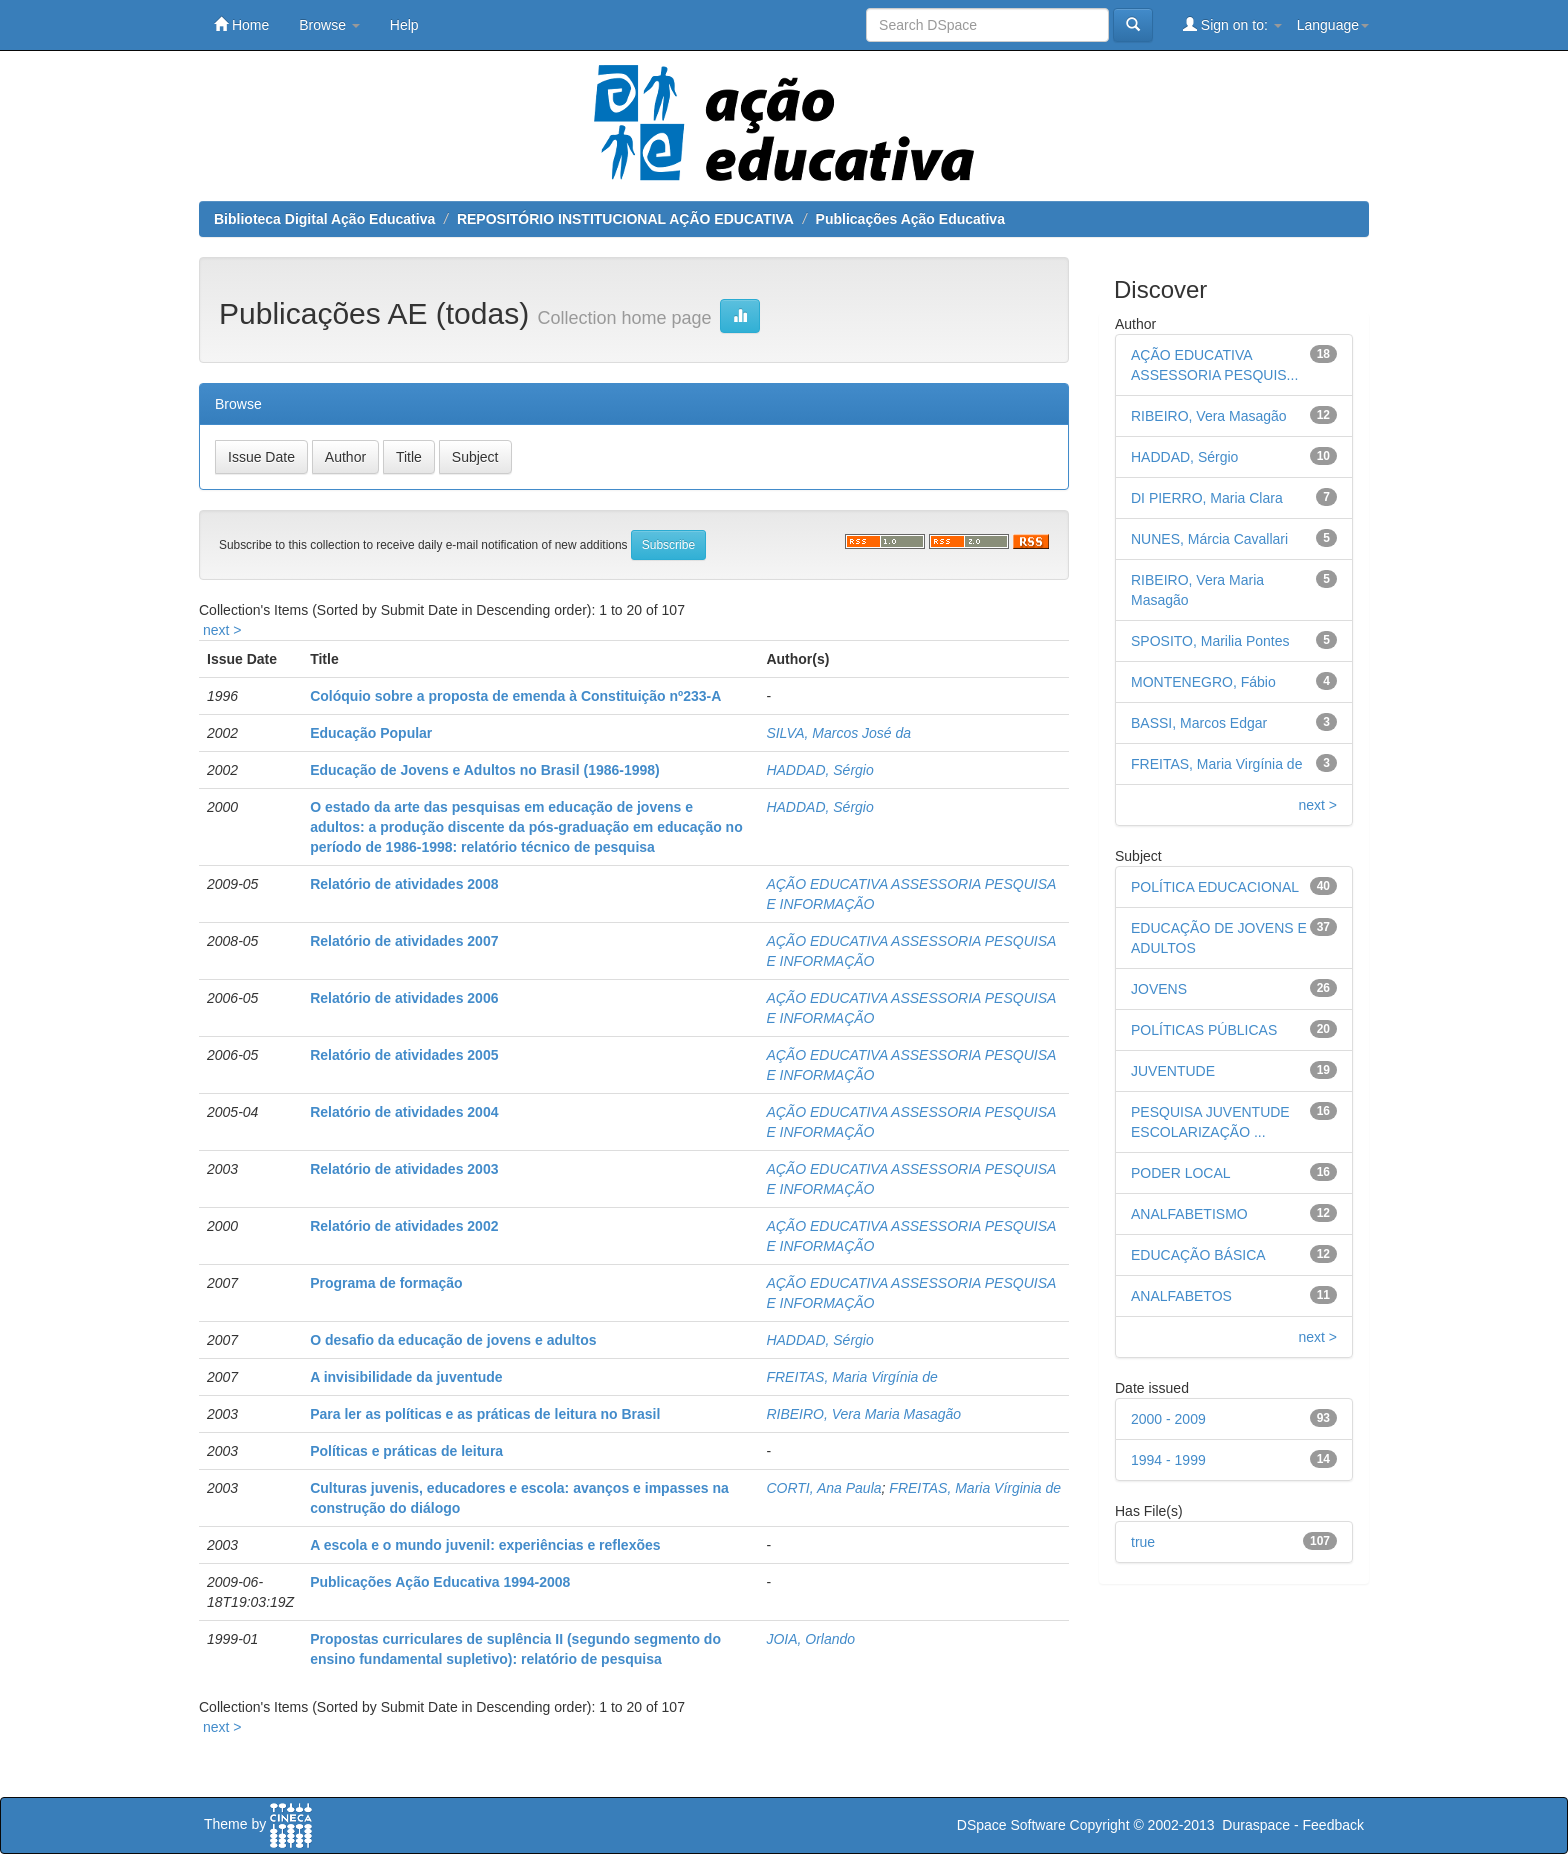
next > (222, 630)
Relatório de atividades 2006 (404, 998)
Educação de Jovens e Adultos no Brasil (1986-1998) (485, 770)
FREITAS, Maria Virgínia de (851, 1377)
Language (1333, 25)
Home (241, 24)
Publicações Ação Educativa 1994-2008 (440, 1582)
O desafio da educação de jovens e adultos (453, 1340)
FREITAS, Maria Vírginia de (975, 1488)
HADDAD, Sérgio (819, 770)
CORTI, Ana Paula (823, 1488)
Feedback (1333, 1825)
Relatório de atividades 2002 (404, 1226)
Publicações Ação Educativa (910, 219)
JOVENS (1159, 989)
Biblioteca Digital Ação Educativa (324, 219)
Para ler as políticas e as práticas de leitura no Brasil (485, 1414)
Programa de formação (386, 1283)
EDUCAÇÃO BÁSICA (1198, 1255)
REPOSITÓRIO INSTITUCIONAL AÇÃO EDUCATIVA (625, 219)
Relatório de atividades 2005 (404, 1055)
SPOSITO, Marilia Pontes (1210, 641)
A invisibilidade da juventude (406, 1377)
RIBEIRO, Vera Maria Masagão (863, 1414)
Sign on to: (1232, 24)
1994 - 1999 (1168, 1460)
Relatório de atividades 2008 (404, 884)
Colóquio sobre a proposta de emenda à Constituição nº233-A (515, 696)
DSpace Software (1011, 1825)
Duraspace (1256, 1825)
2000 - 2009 (1168, 1419)
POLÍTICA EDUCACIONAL (1215, 887)
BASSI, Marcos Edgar (1199, 723)
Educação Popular (371, 733)
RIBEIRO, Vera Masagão (1209, 416)
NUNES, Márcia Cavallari (1209, 539)
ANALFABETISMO (1189, 1214)
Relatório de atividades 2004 (404, 1112)
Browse (329, 25)
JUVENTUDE (1173, 1071)
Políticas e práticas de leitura (406, 1451)
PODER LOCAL (1181, 1173)
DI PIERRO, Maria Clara (1207, 498)
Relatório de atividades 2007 (404, 941)
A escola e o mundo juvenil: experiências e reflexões (485, 1545)
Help (404, 25)
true (1143, 1542)
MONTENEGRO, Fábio (1203, 682)
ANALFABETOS (1181, 1296)
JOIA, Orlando (810, 1639)
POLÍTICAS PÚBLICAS (1204, 1030)
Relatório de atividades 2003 (404, 1169)
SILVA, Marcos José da (838, 733)
